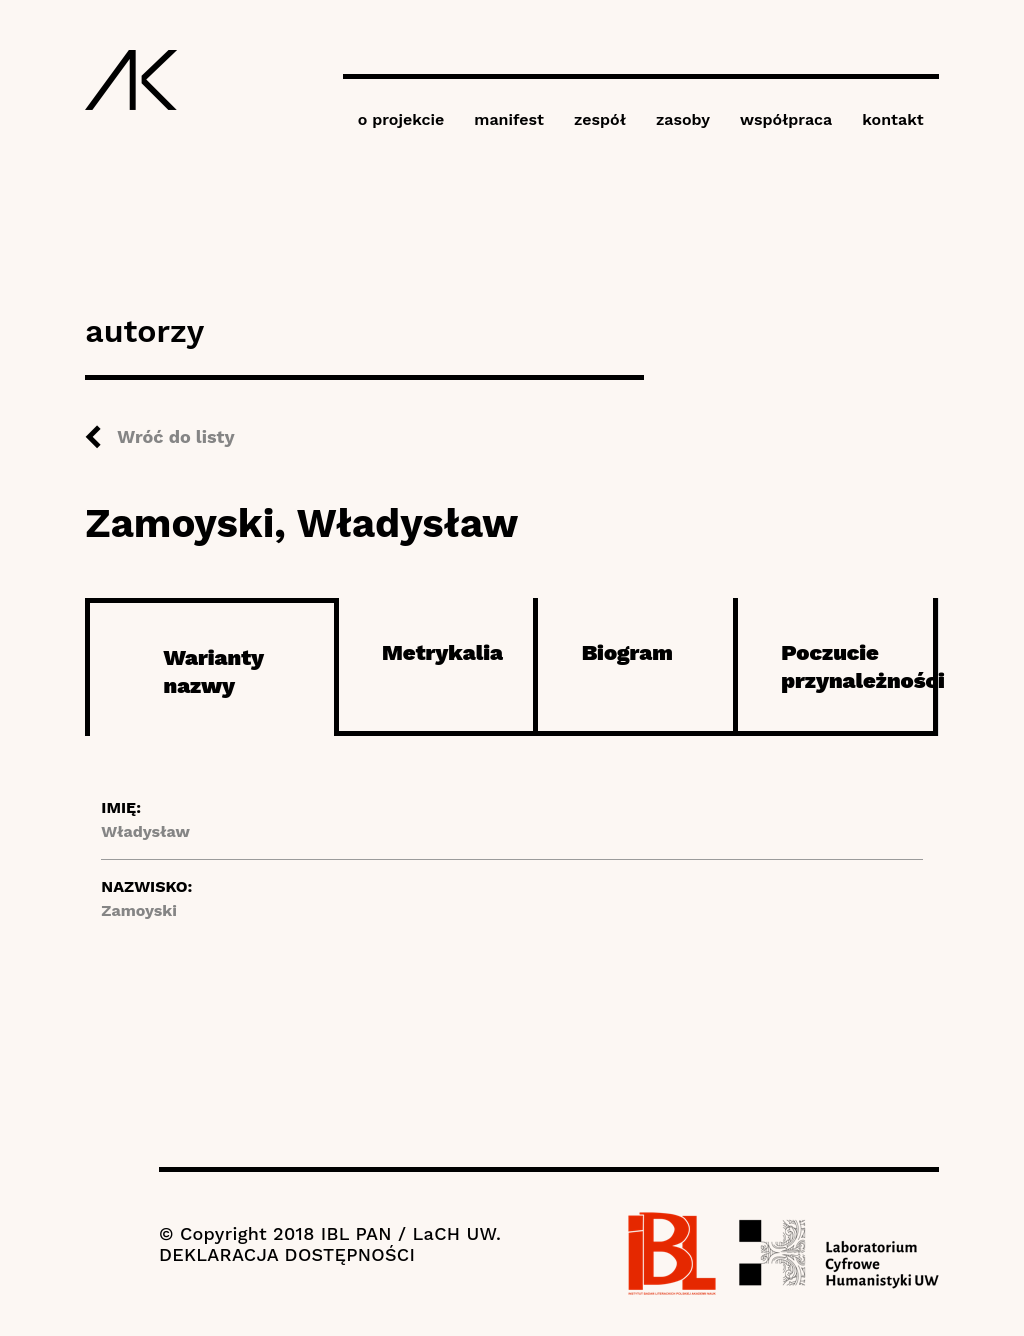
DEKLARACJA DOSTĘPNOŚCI (287, 1254)
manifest (509, 119)
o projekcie (401, 119)
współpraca (786, 119)
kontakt (892, 119)
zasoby (683, 119)
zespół (600, 119)
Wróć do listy (175, 436)
